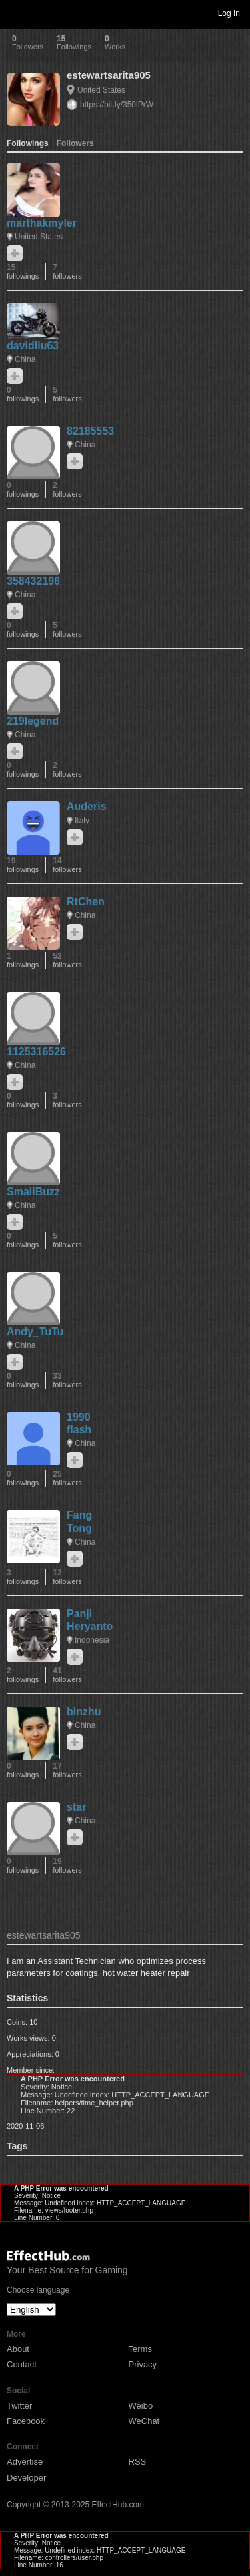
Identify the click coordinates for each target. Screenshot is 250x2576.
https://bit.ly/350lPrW (116, 104)
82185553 (90, 431)
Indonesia (92, 1640)
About (18, 2349)
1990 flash (79, 1423)
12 (67, 1577)
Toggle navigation (16, 12)
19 (23, 865)
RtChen (86, 901)
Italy (82, 820)
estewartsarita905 (109, 75)
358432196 (33, 581)
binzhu (84, 1711)
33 (67, 1380)
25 (67, 1478)
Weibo (141, 2406)
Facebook (26, 2421)
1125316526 (36, 1051)
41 (67, 1675)
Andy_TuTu (35, 1331)
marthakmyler (42, 223)
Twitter (19, 2406)
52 (67, 960)
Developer (26, 2478)
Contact (22, 2364)
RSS (138, 2462)
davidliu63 (33, 345)
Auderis (87, 806)
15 (23, 271)
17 (67, 1770)
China (25, 359)
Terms (140, 2349)
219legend (33, 721)
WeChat (144, 2421)
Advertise (25, 2462)
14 (67, 865)
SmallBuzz (33, 1191)
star (76, 1807)
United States (101, 90)
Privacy (143, 2364)
